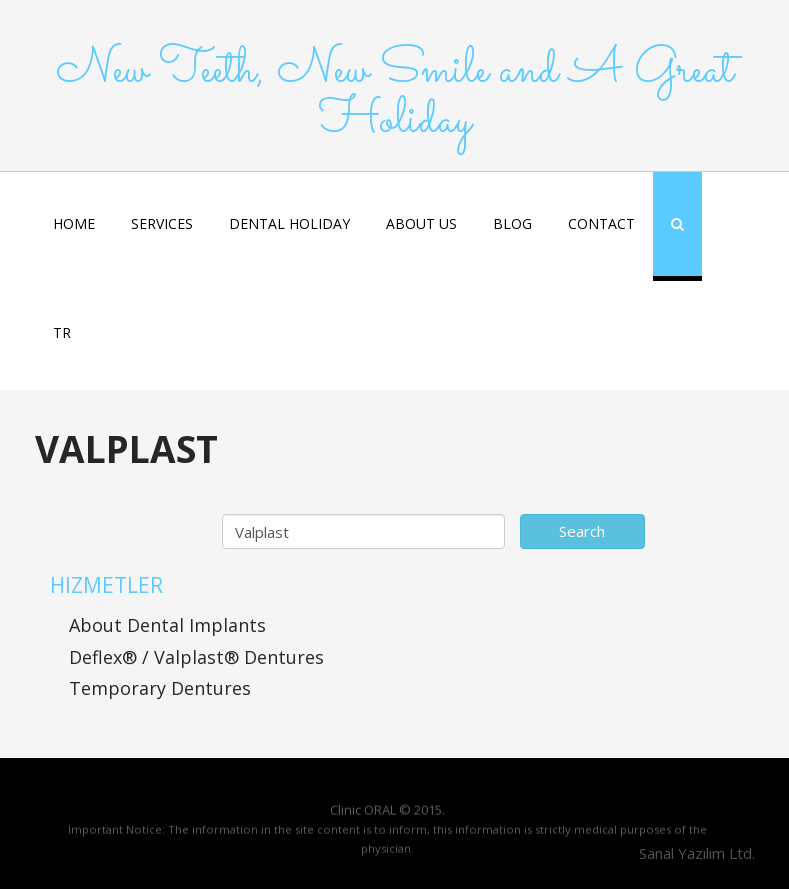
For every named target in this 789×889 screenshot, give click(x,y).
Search (582, 531)
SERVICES (162, 223)
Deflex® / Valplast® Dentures (196, 657)
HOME (74, 223)
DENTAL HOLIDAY (289, 223)
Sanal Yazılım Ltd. (695, 853)
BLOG (512, 223)
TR (62, 332)
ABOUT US (421, 223)
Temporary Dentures (160, 688)
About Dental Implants (167, 625)
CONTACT (601, 223)
